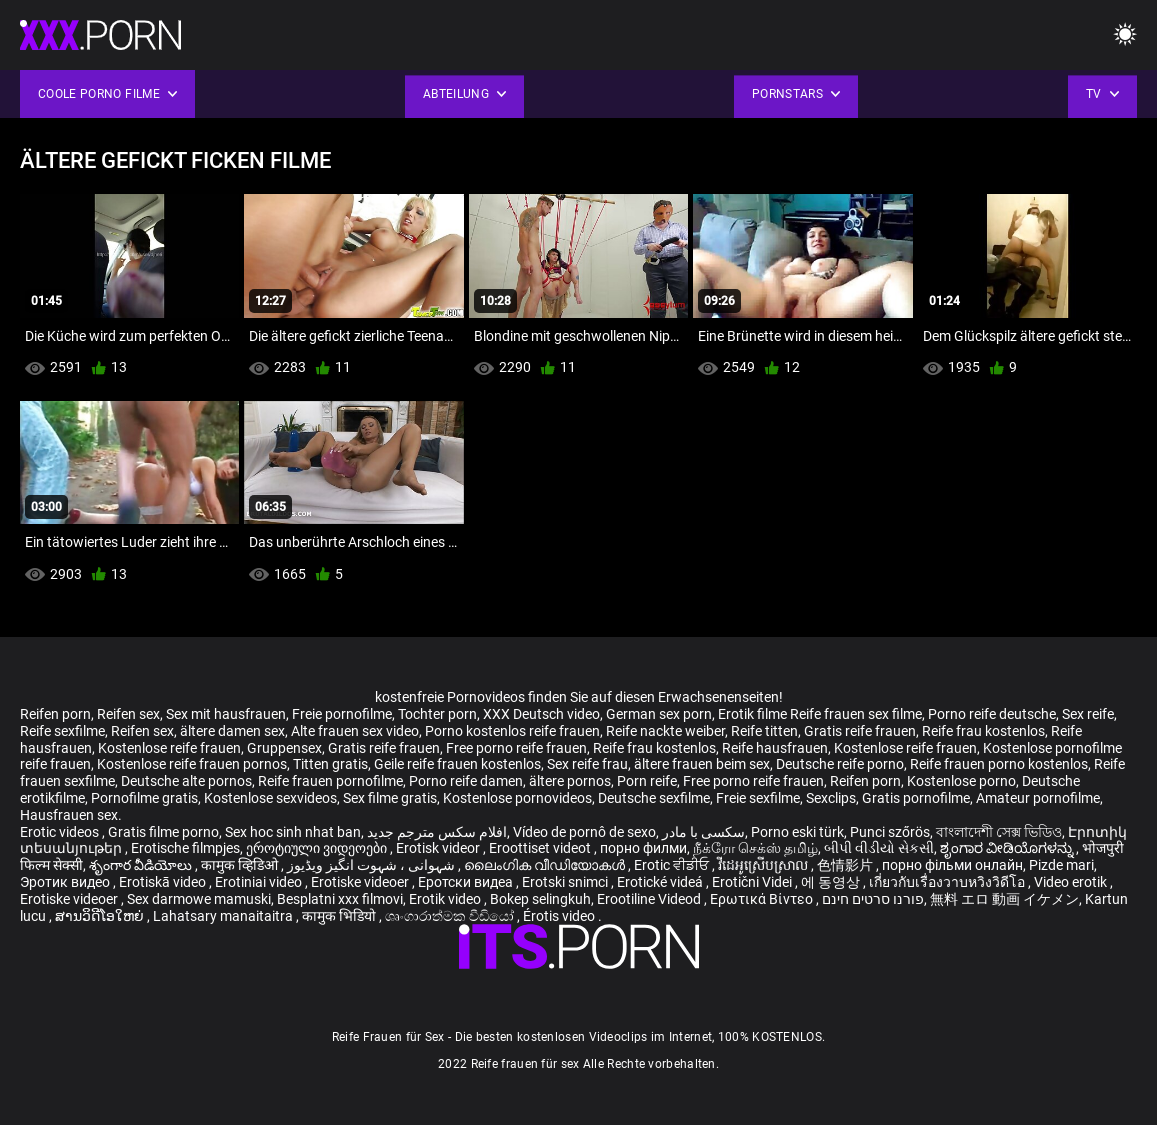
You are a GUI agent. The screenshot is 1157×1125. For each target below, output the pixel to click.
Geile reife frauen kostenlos (457, 764)
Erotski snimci (566, 882)
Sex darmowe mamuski (199, 899)
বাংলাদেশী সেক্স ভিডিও (999, 832)
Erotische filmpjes (185, 848)
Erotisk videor (439, 848)
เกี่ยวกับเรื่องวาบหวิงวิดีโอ (948, 882)
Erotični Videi (753, 882)
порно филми (643, 848)
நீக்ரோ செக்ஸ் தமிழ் (755, 848)
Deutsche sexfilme (654, 798)
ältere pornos (570, 781)
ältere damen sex (232, 731)
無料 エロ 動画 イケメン (1004, 899)
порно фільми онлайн (952, 865)
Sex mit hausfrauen (226, 714)
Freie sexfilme (758, 798)
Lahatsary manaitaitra (224, 916)
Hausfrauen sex (69, 815)
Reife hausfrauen (775, 748)
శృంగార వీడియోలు (142, 865)
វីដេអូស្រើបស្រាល (764, 865)
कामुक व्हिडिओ (241, 865)
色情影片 (846, 865)
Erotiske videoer (361, 882)
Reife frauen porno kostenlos (999, 764)
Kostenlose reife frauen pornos (192, 764)
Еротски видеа (467, 882)
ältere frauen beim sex (702, 764)
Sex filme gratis (390, 798)
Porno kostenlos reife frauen (512, 731)
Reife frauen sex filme (856, 714)
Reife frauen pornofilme (330, 781)
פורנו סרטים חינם (873, 899)
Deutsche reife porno (840, 764)
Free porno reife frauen (516, 748)
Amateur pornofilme (1038, 798)
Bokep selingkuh (540, 899)
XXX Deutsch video (541, 714)
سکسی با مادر (703, 832)
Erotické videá (661, 882)
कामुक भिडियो (340, 916)
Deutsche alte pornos (186, 781)
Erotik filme (752, 714)
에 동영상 (832, 882)
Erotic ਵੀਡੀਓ (673, 865)
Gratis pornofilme (916, 798)
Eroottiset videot (541, 848)
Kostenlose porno (961, 781)
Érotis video (560, 916)
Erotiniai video (260, 882)
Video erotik (1072, 882)
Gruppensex (284, 748)
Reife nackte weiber (665, 731)
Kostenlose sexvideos (270, 798)
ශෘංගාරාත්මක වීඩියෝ (451, 916)
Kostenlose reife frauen (169, 748)
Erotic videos (61, 832)
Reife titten (764, 731)
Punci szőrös (890, 832)
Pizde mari (1061, 865)
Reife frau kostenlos (983, 731)
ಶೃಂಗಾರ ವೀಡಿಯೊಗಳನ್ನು (1008, 848)
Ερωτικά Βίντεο (763, 899)
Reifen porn (55, 714)
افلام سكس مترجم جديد (437, 832)
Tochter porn (437, 714)
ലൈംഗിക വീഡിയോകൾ (546, 865)
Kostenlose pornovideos (517, 798)
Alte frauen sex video (355, 731)
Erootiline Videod (650, 899)
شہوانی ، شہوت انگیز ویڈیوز (372, 865)
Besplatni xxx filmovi (340, 899)
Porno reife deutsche (992, 714)
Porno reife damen (466, 781)
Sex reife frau (587, 764)
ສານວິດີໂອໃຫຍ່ (101, 916)
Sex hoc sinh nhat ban (293, 832)
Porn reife (647, 781)
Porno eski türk (797, 832)
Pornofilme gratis (144, 798)
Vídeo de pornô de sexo (584, 832)
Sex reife (1088, 714)
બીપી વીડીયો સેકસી (879, 848)
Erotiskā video (164, 882)
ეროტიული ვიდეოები (318, 848)
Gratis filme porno (163, 832)
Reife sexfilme (62, 731)
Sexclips (831, 798)
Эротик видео (66, 882)
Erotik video (446, 899)
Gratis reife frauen (860, 731)
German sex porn (659, 714)
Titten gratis (330, 764)
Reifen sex (128, 714)
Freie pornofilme (342, 714)
